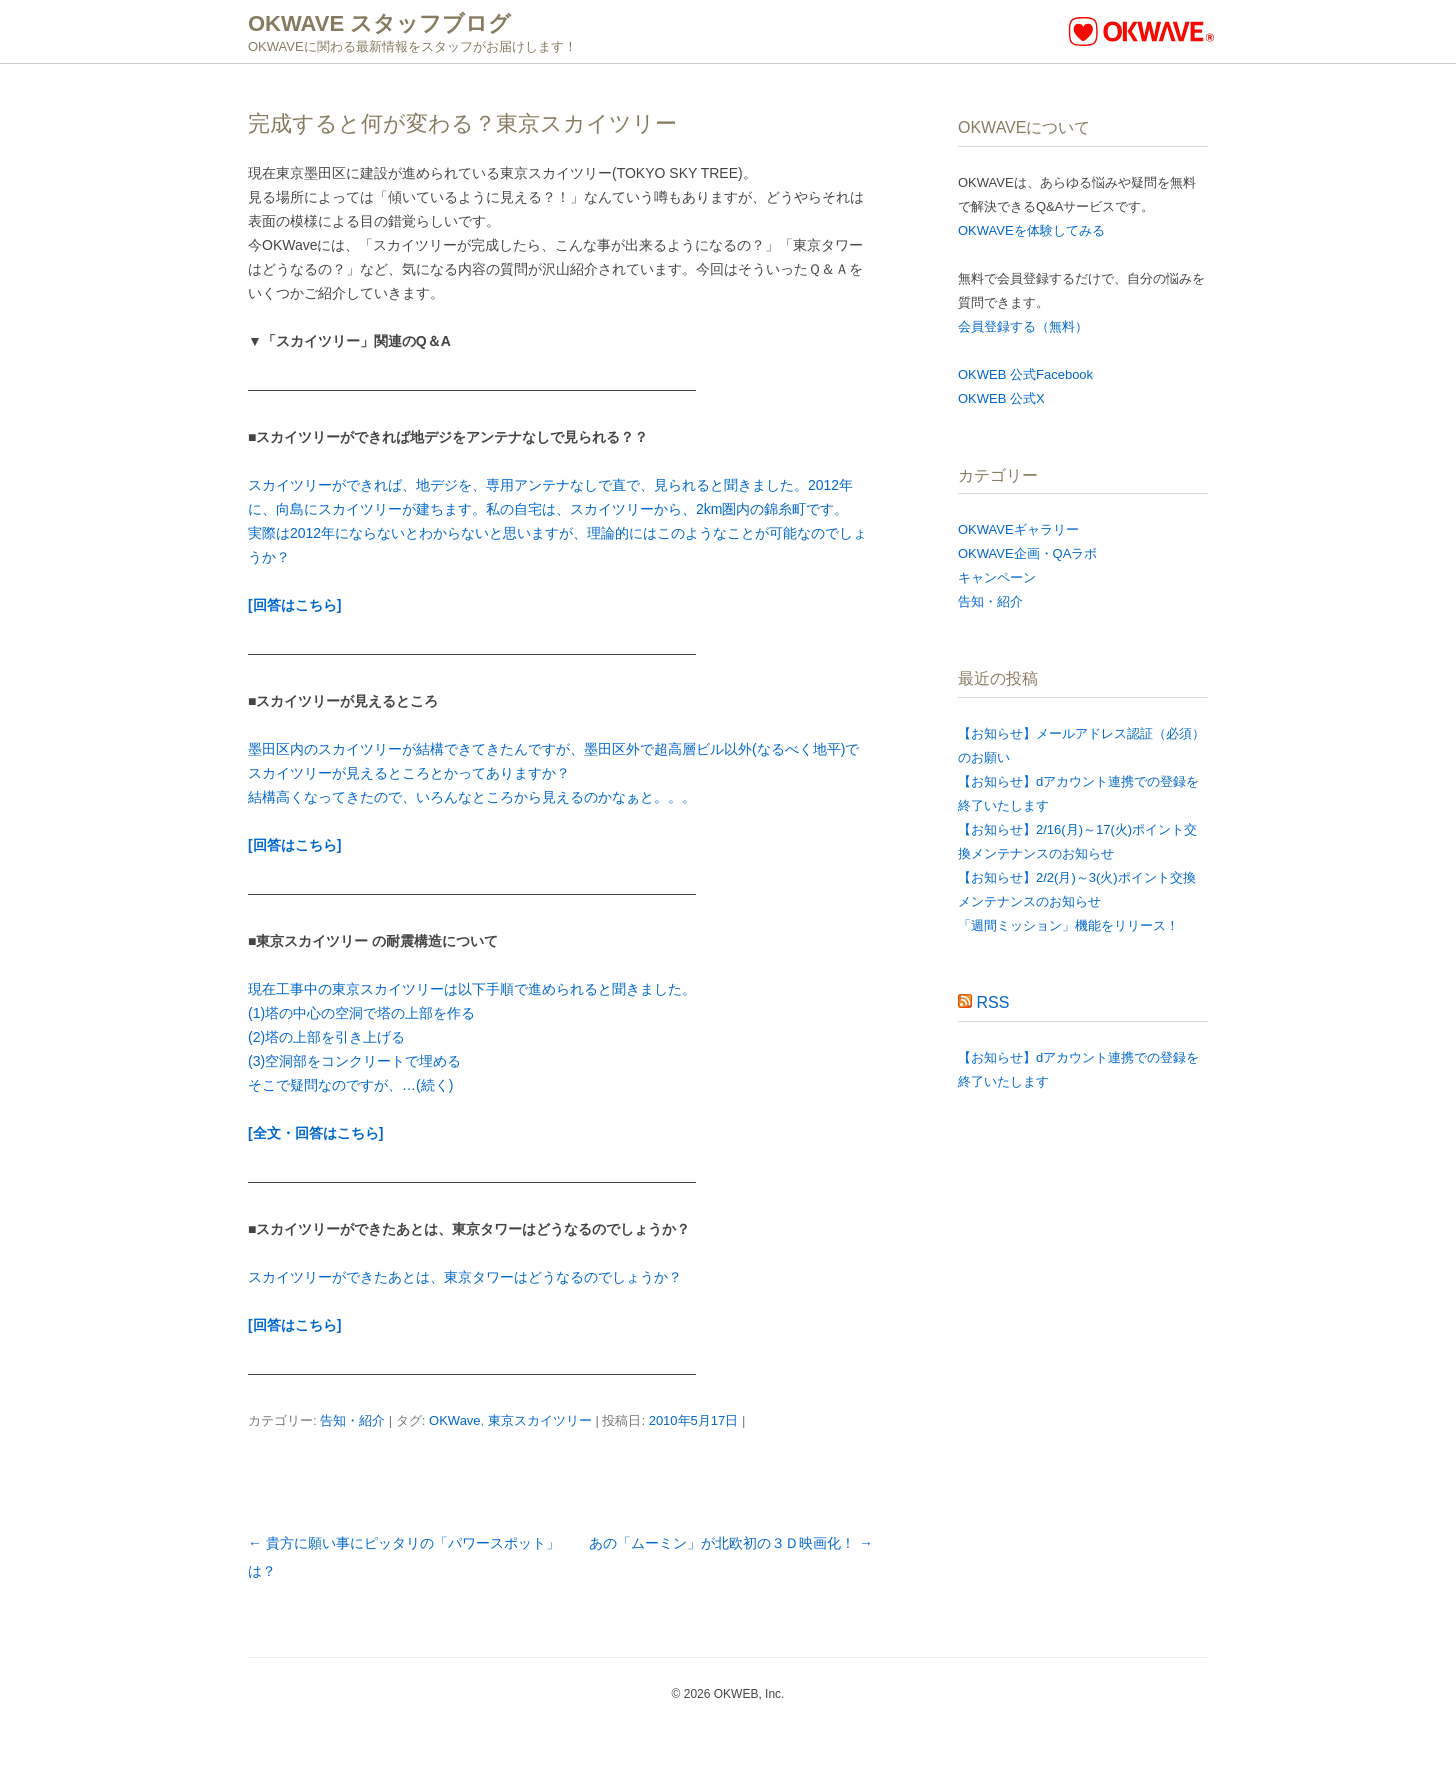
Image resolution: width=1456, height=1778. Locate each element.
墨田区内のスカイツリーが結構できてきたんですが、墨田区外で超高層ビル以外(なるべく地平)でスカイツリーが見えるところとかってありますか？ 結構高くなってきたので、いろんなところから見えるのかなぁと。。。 (553, 773)
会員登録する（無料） (1023, 326)
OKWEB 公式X (1001, 398)
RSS (992, 1002)
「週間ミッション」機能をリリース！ (1068, 925)
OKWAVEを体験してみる (1031, 230)
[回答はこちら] (294, 605)
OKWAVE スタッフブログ (379, 23)
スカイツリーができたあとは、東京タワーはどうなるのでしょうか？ (465, 1277)
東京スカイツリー (540, 1420)
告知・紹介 (352, 1420)
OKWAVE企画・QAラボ (1027, 553)
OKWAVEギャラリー (1018, 529)
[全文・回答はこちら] (315, 1133)
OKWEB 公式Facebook (1025, 374)
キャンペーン (997, 577)
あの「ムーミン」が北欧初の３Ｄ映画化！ (731, 1543)
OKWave (455, 1420)
